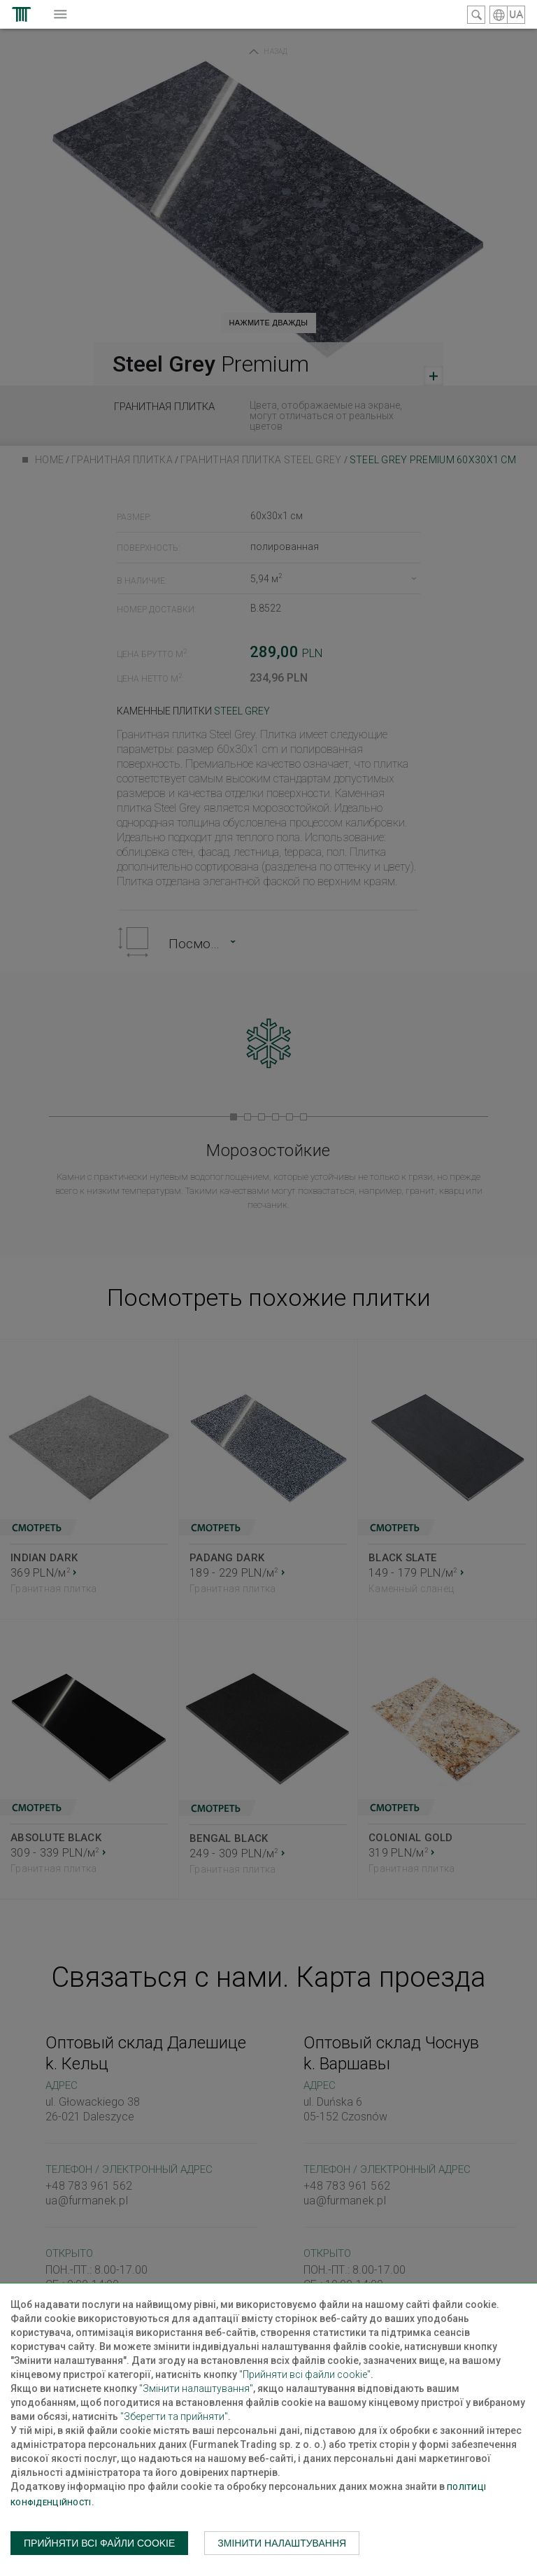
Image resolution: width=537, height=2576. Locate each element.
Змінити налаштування (281, 2543)
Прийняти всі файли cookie (99, 2543)
